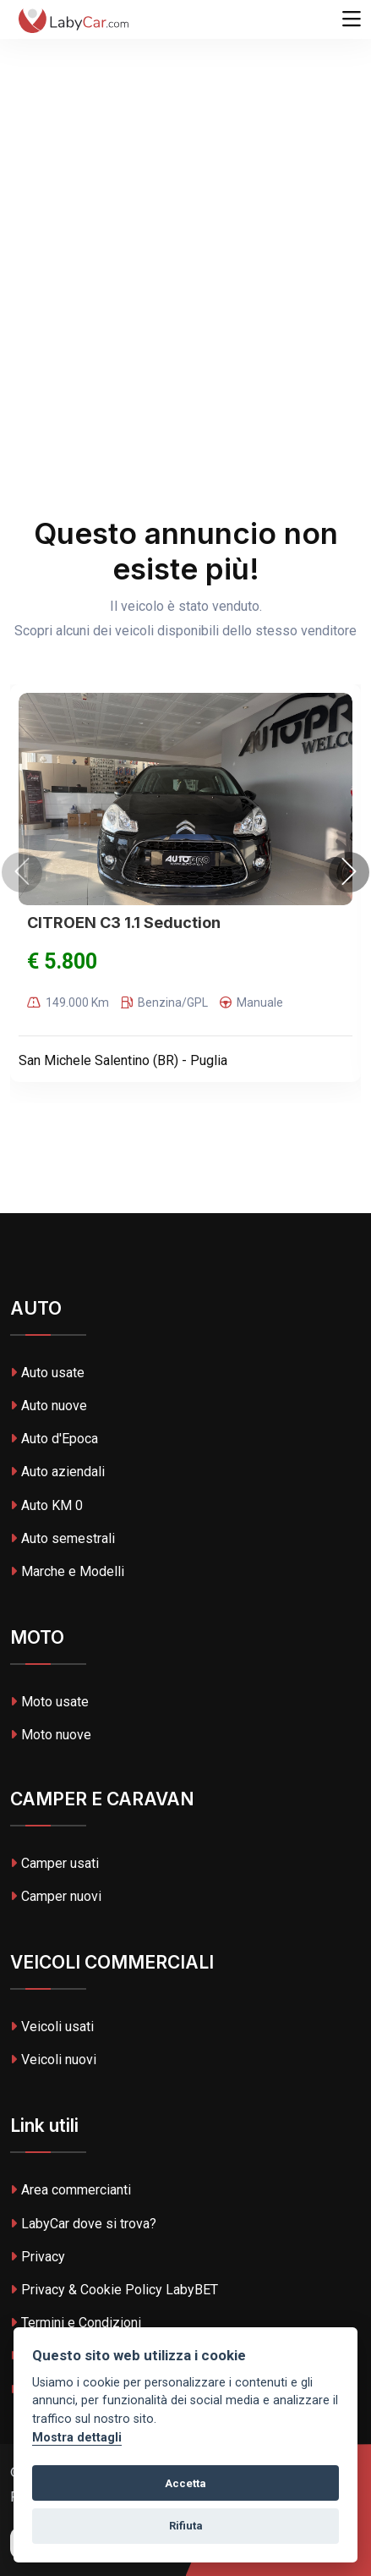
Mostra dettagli (77, 2437)
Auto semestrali (62, 1538)
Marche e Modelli (67, 1571)
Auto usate (47, 1373)
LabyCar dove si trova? (83, 2224)
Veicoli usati (52, 2027)
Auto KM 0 (46, 1505)
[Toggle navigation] (351, 19)
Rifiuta (186, 2525)
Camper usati (54, 1863)
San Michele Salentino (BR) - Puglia (123, 1060)
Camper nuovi (55, 1896)
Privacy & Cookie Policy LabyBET (114, 2290)
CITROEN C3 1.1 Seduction (124, 922)
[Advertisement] (185, 194)
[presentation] (22, 872)
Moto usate (49, 1702)
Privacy (37, 2257)
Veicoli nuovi (53, 2059)
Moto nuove (50, 1735)
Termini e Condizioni (75, 2323)
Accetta (185, 2483)
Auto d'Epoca (54, 1439)
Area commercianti (70, 2190)
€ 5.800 (62, 961)
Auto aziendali (57, 1472)
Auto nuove (48, 1406)
